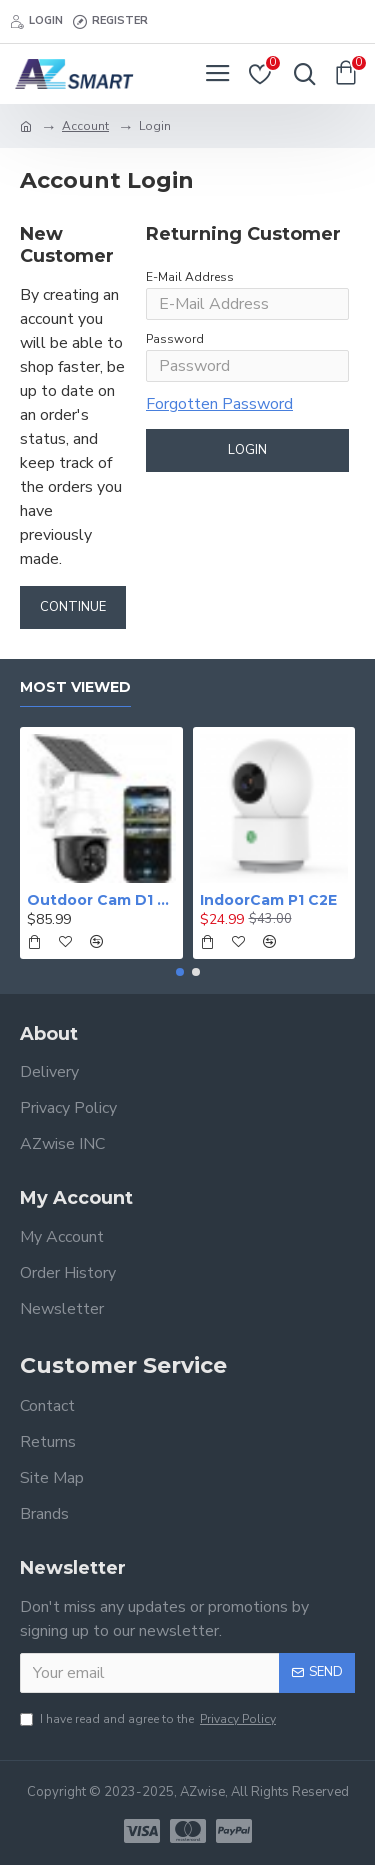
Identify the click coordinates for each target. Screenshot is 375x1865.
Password (175, 339)
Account (85, 126)
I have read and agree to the (149, 1719)
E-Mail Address (190, 277)
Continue (73, 607)
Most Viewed (75, 687)
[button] (180, 972)
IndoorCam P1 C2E (268, 900)
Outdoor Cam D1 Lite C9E (101, 900)
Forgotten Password (219, 404)
